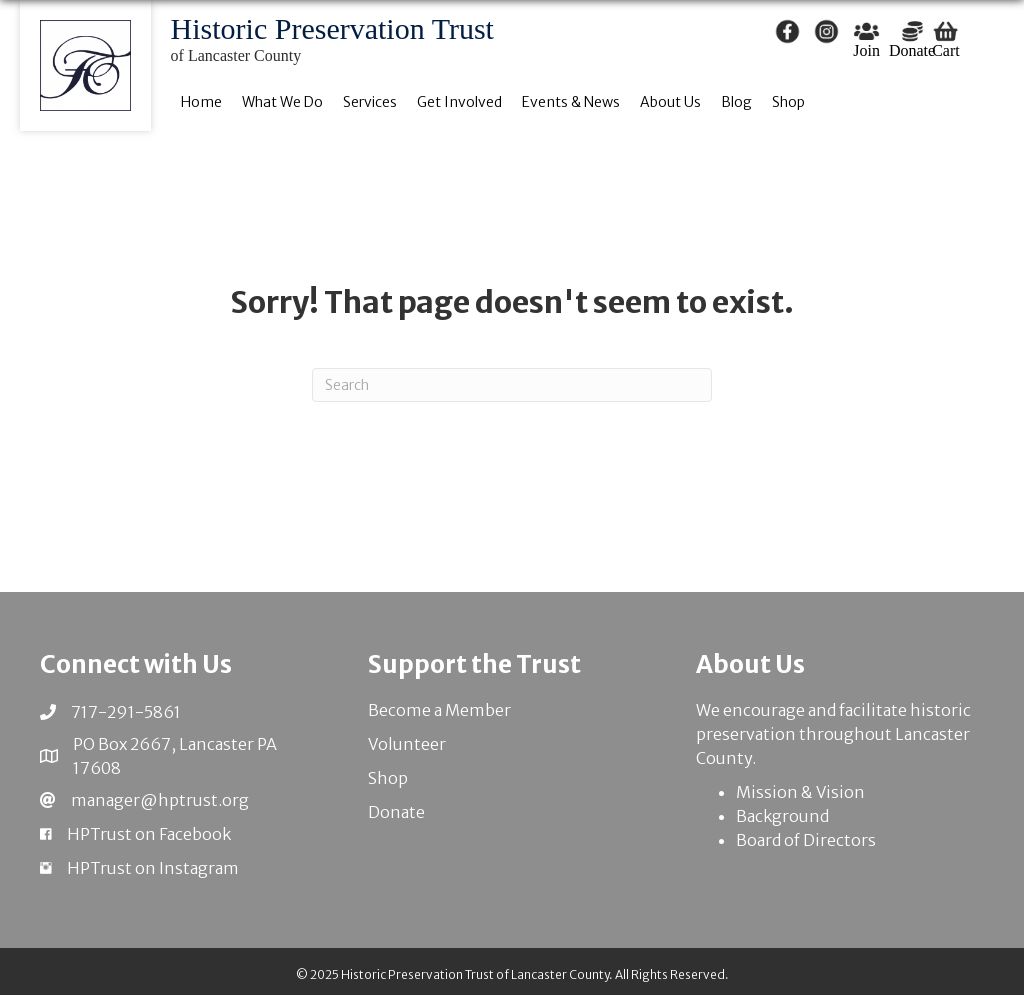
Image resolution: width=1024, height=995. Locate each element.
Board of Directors (806, 840)
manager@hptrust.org (160, 800)
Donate (396, 812)
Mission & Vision (800, 792)
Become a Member (439, 710)
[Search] (512, 385)
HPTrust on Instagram (153, 868)
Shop (388, 778)
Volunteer (407, 744)
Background (782, 816)
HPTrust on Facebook (149, 834)
